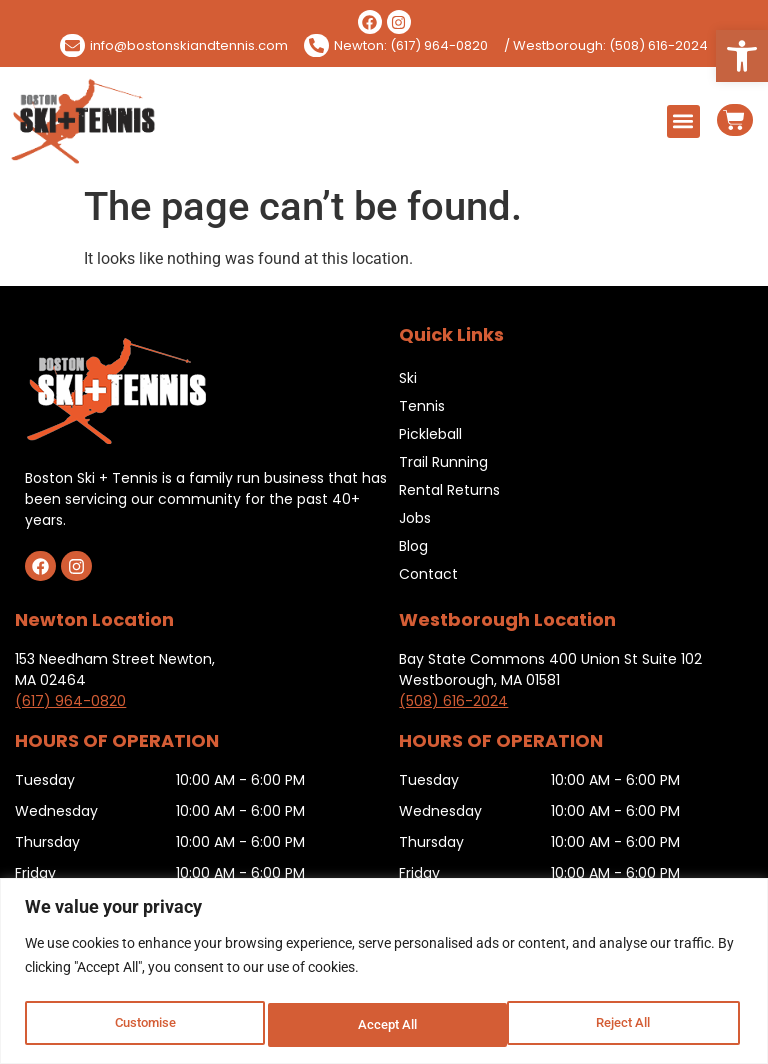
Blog (413, 546)
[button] (742, 56)
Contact (428, 574)
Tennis (422, 406)
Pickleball (430, 434)
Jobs (415, 518)
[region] (384, 972)
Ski (408, 378)
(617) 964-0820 (70, 701)
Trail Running (443, 462)
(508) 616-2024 (453, 701)
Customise (144, 1025)
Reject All (386, 1025)
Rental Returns (449, 490)
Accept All (626, 1025)
